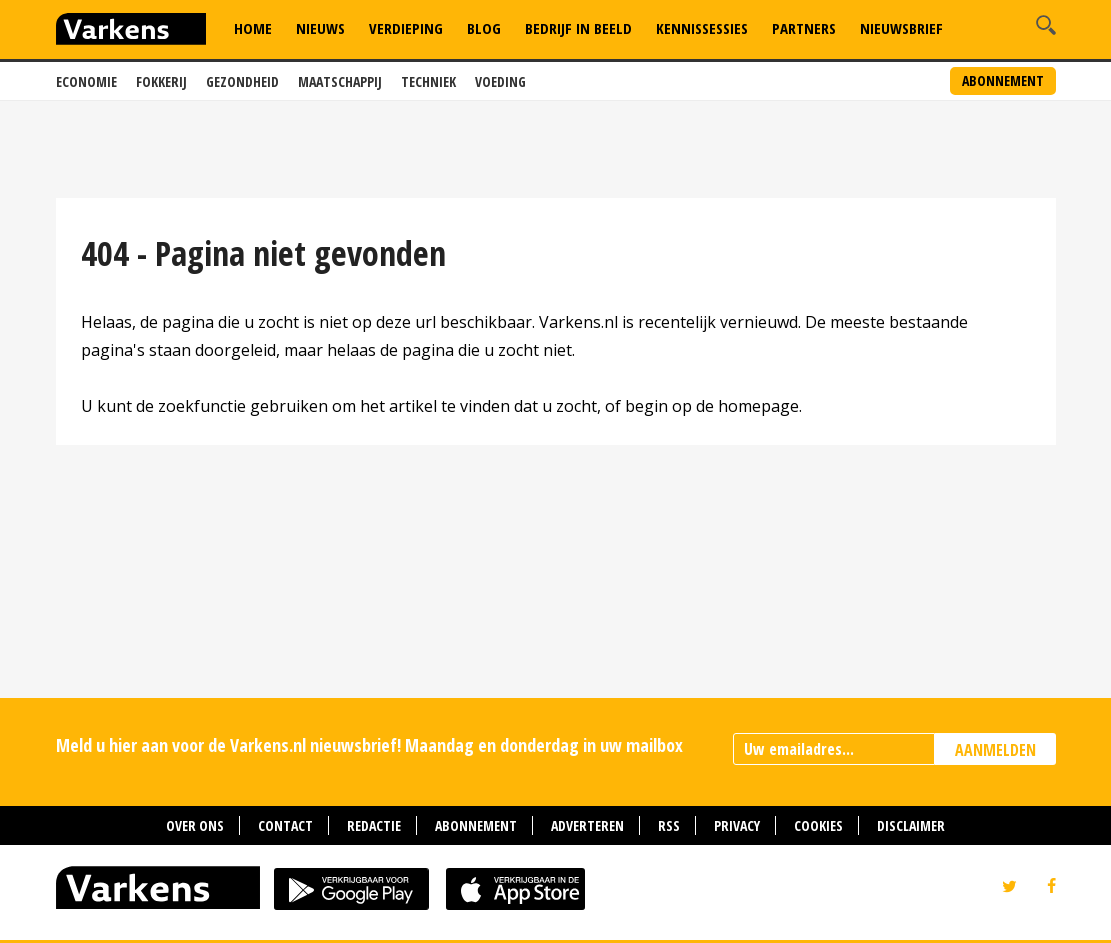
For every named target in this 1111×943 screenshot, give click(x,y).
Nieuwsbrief (901, 28)
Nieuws (320, 28)
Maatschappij (340, 81)
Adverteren (587, 825)
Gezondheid (242, 81)
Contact (285, 825)
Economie (86, 81)
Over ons (195, 825)
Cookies (818, 825)
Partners (804, 28)
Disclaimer (911, 825)
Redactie (374, 825)
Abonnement (1003, 80)
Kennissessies (702, 28)
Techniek (428, 81)
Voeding (500, 81)
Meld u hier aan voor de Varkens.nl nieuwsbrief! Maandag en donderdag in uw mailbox (369, 745)
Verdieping (406, 28)
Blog (484, 28)
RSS (669, 825)
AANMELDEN (995, 750)
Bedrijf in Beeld (578, 28)
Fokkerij (161, 81)
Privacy (737, 825)
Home (253, 28)
